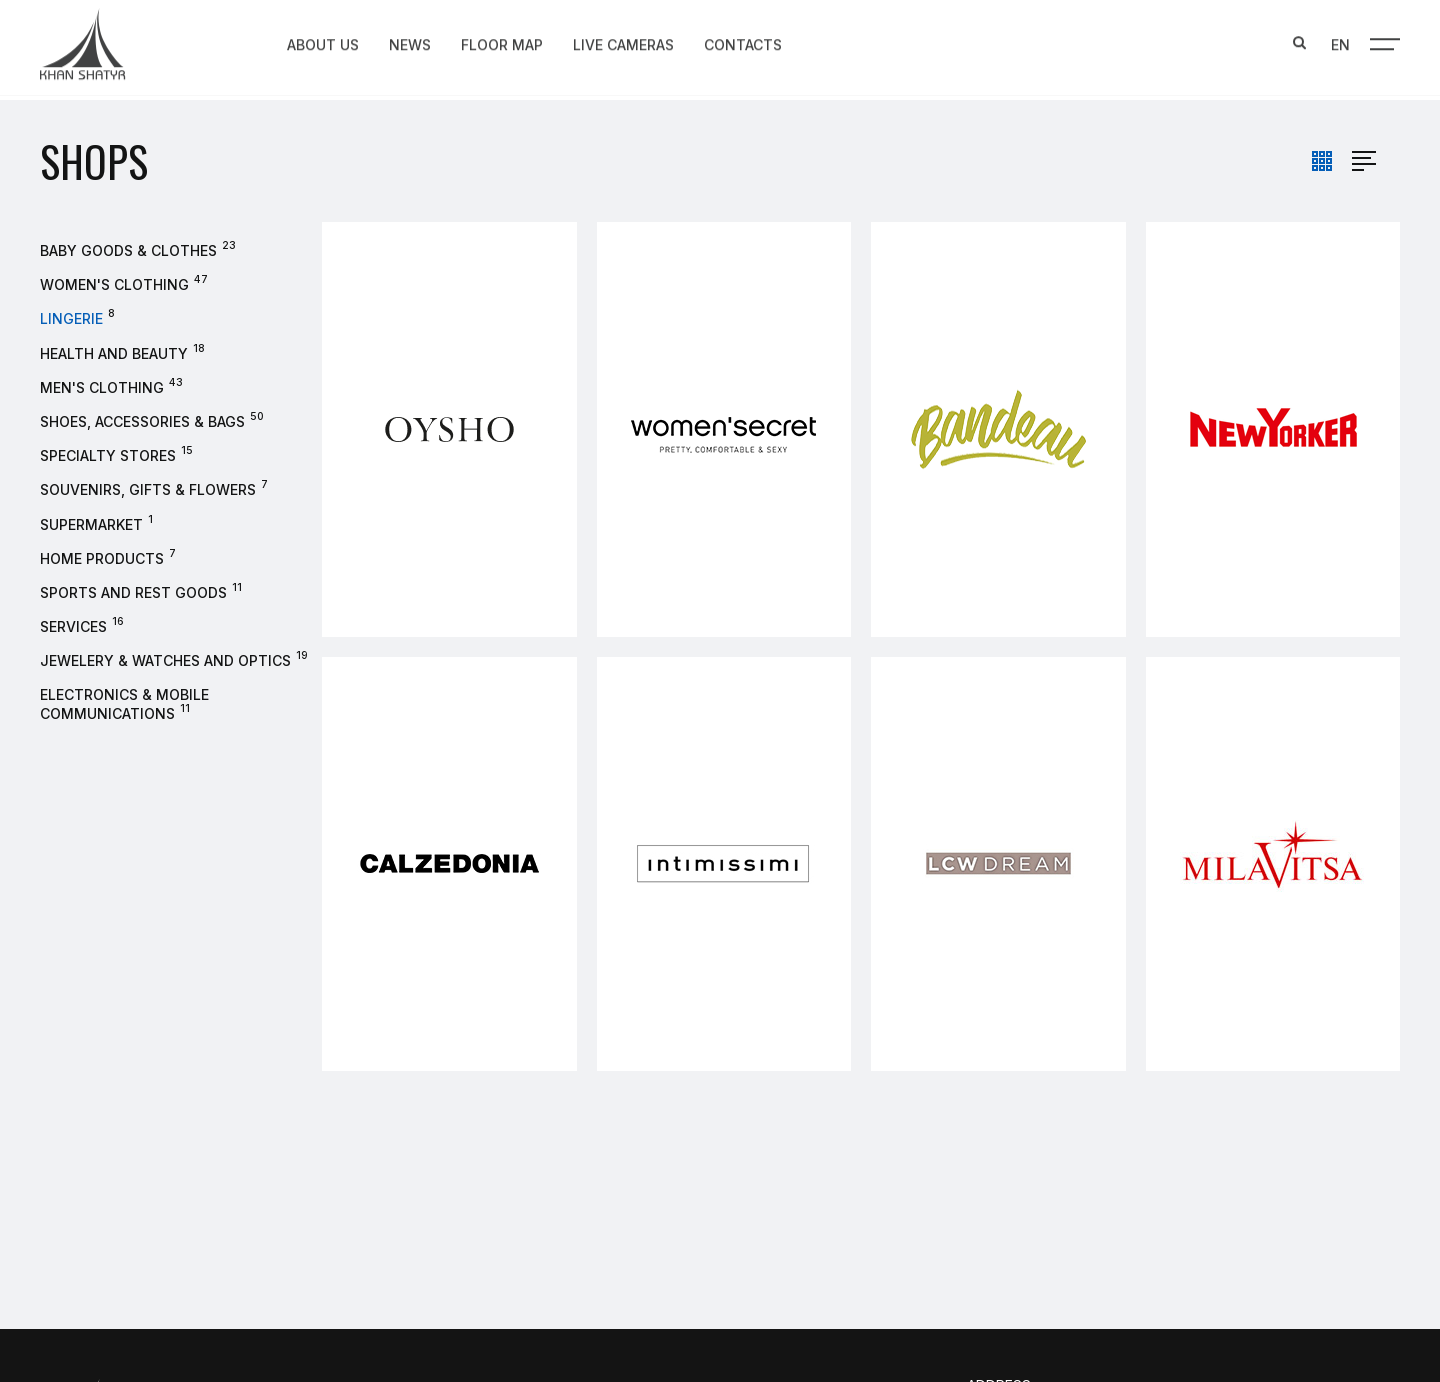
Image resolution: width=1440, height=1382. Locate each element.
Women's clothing (114, 284)
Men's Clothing (102, 387)
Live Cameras (623, 42)
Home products (102, 558)
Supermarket (91, 524)
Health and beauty (114, 353)
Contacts (743, 42)
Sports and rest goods (133, 592)
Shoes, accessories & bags (142, 421)
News (410, 42)
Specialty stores (108, 455)
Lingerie (71, 318)
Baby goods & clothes (128, 250)
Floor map (502, 42)
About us (323, 42)
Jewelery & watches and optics (165, 660)
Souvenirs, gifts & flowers (148, 489)
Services (73, 626)
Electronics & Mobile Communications (124, 703)
